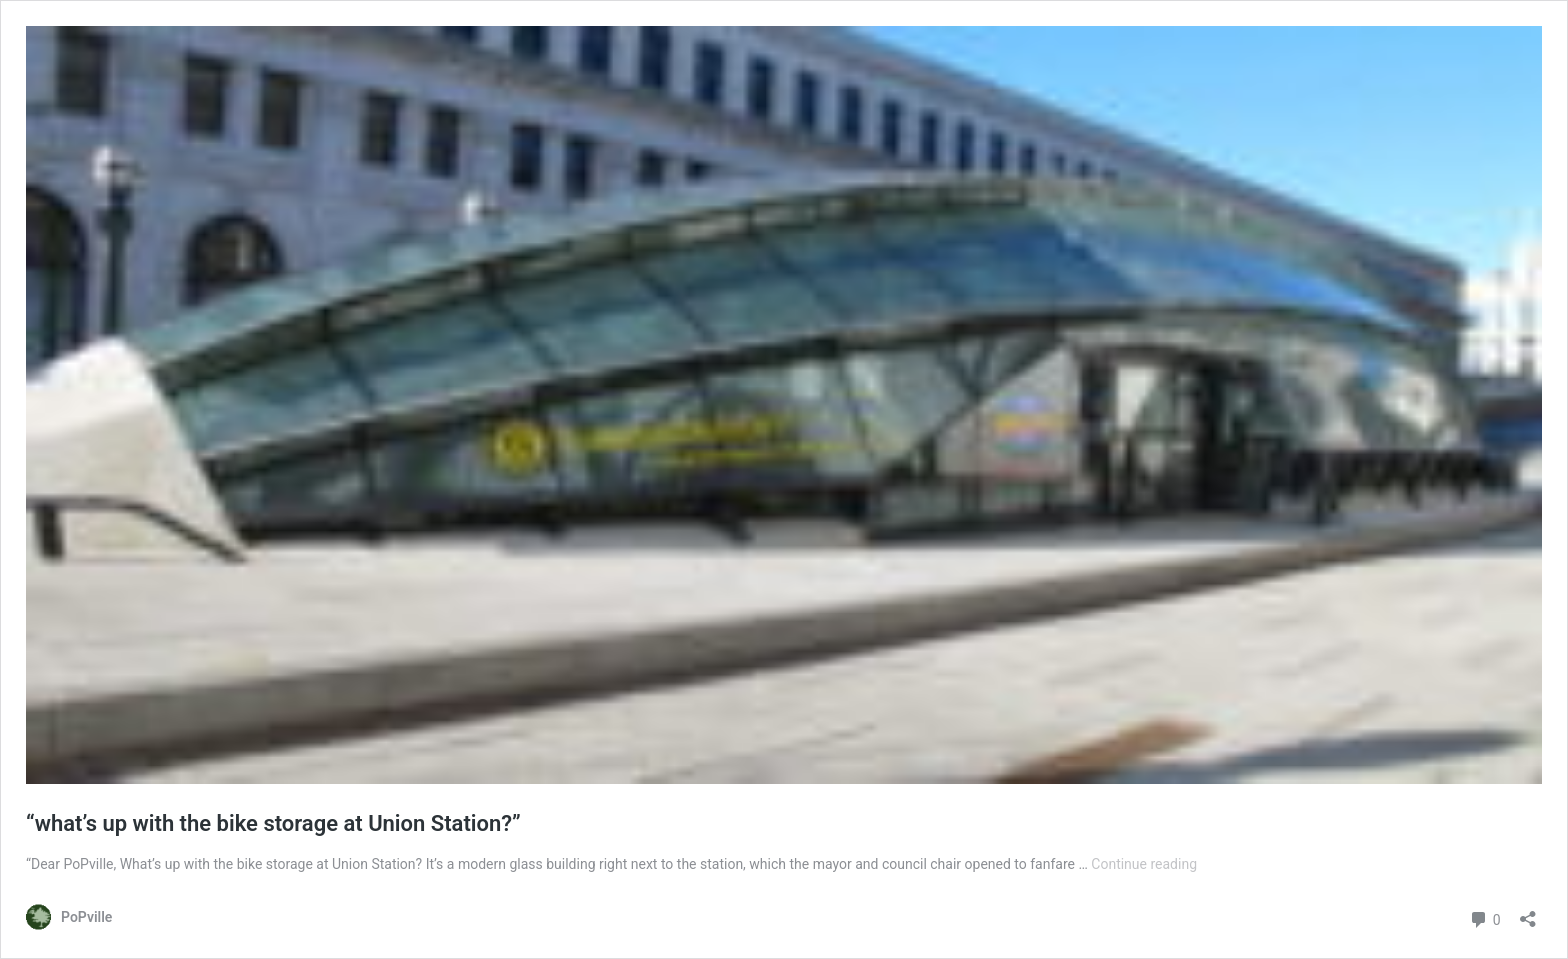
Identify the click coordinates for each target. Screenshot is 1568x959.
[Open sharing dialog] (1528, 912)
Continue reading (1144, 864)
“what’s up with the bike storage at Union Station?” (273, 823)
